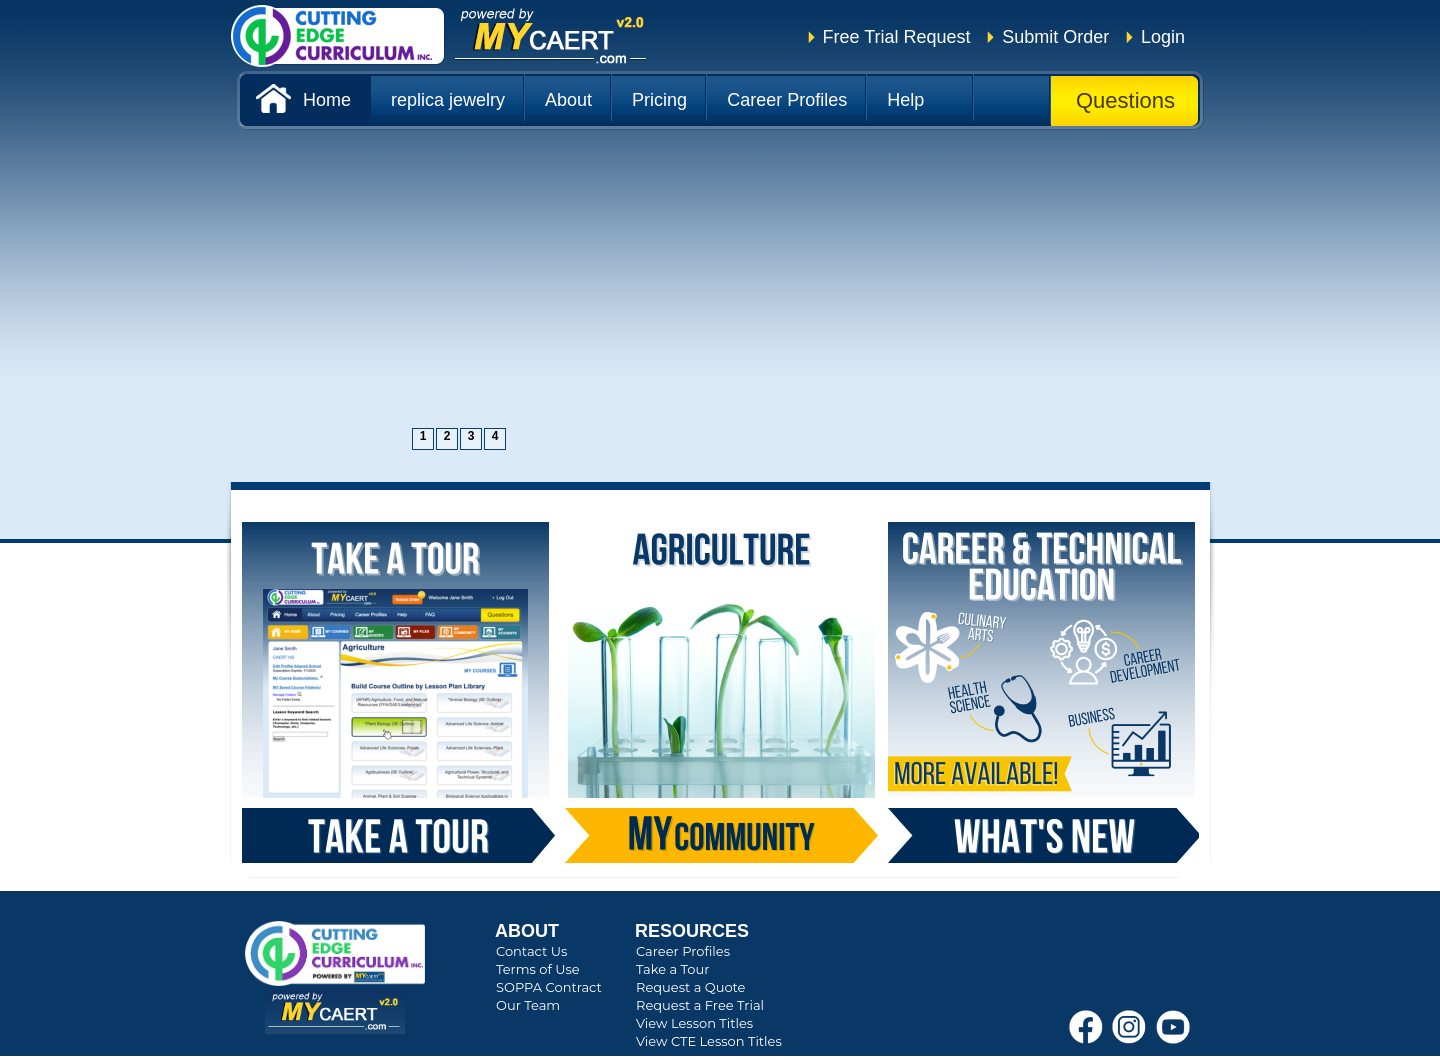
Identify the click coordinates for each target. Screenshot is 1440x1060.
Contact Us (531, 951)
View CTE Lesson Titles (709, 1041)
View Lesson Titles (694, 1023)
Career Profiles (683, 951)
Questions (1125, 100)
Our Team (528, 1005)
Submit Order (1055, 37)
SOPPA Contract (549, 987)
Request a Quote (690, 987)
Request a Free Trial (700, 1005)
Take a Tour (672, 969)
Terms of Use (538, 969)
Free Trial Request (897, 37)
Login (1163, 37)
